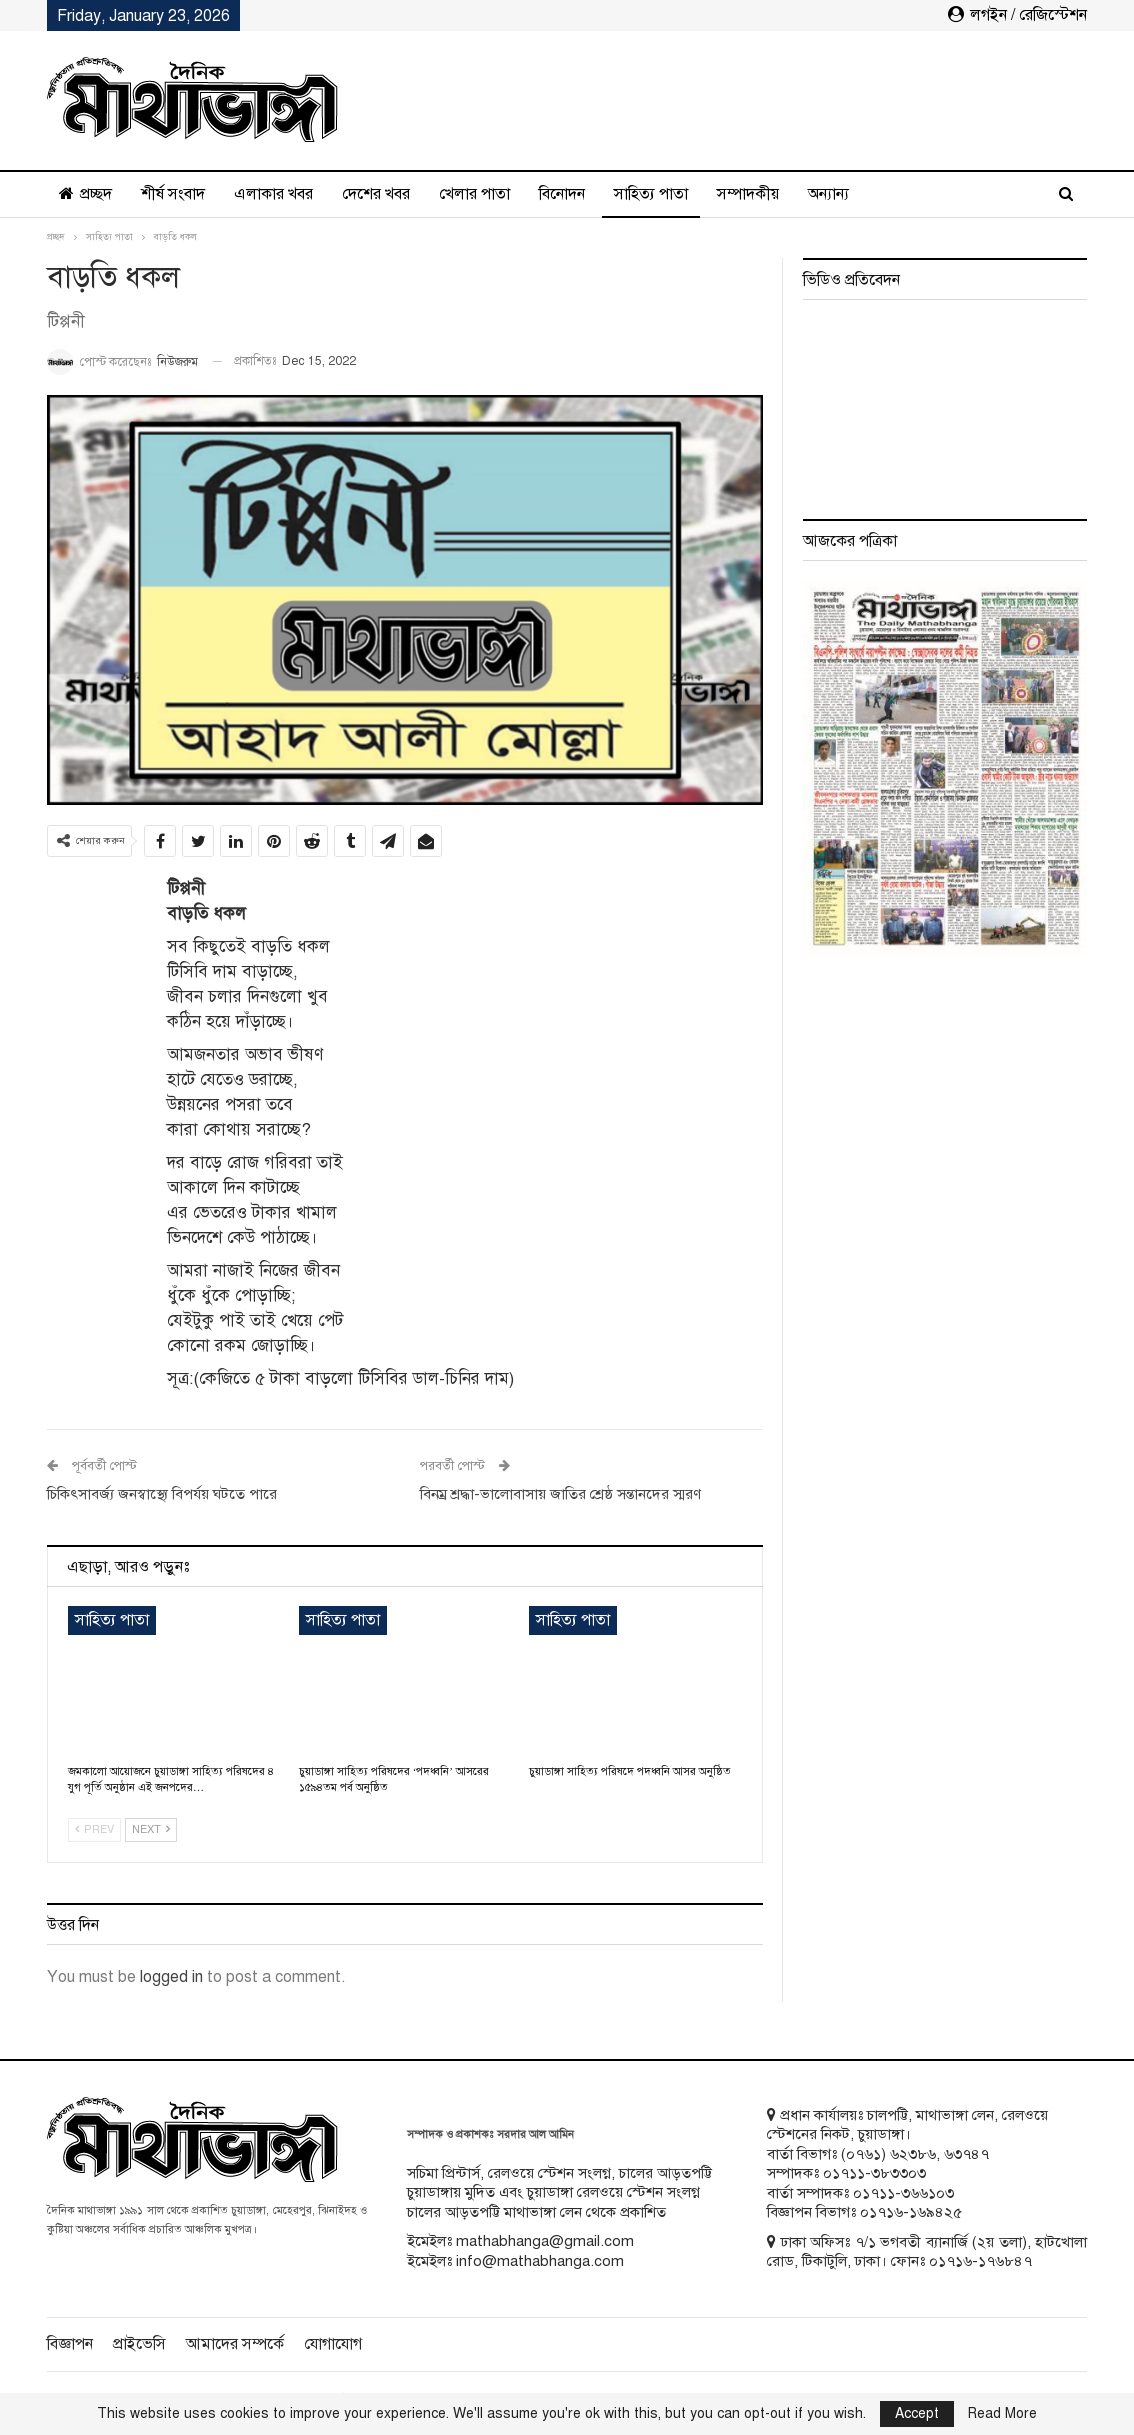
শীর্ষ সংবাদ (173, 194)
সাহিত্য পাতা (651, 194)
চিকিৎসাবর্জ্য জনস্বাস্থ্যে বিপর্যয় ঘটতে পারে (162, 1494)
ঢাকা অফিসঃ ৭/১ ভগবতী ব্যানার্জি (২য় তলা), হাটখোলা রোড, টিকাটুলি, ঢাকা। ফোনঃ (927, 2252)
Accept (917, 2413)
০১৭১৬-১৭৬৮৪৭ (980, 2261)
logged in (171, 1977)
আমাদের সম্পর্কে (235, 2344)
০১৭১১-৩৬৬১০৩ (903, 2193)
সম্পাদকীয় (748, 194)
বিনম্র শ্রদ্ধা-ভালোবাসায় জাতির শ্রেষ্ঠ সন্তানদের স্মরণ (560, 1494)
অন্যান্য (828, 194)
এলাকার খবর (273, 194)
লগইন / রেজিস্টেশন (1017, 15)
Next (151, 1829)
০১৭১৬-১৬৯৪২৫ (911, 2212)
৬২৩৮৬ (913, 2154)
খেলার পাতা (474, 194)
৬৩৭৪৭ (966, 2154)
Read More (1002, 2414)
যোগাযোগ (333, 2344)
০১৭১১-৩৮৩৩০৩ (874, 2173)
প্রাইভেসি (139, 2344)
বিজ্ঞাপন (70, 2344)
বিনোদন (562, 194)
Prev (94, 1829)
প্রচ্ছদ (85, 194)
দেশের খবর (376, 194)
